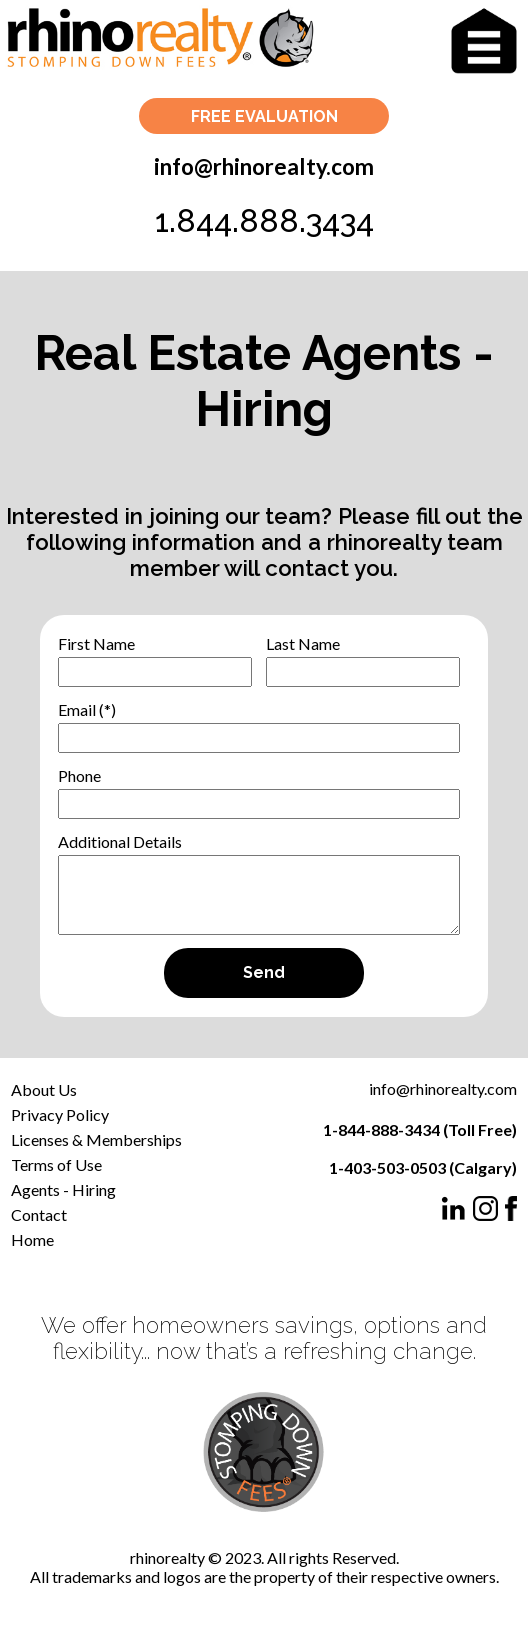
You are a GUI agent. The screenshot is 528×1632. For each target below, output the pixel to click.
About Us (44, 1089)
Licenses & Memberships (96, 1139)
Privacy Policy (60, 1114)
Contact (39, 1214)
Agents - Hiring (63, 1189)
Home (32, 1239)
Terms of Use (56, 1164)
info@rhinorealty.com (264, 166)
